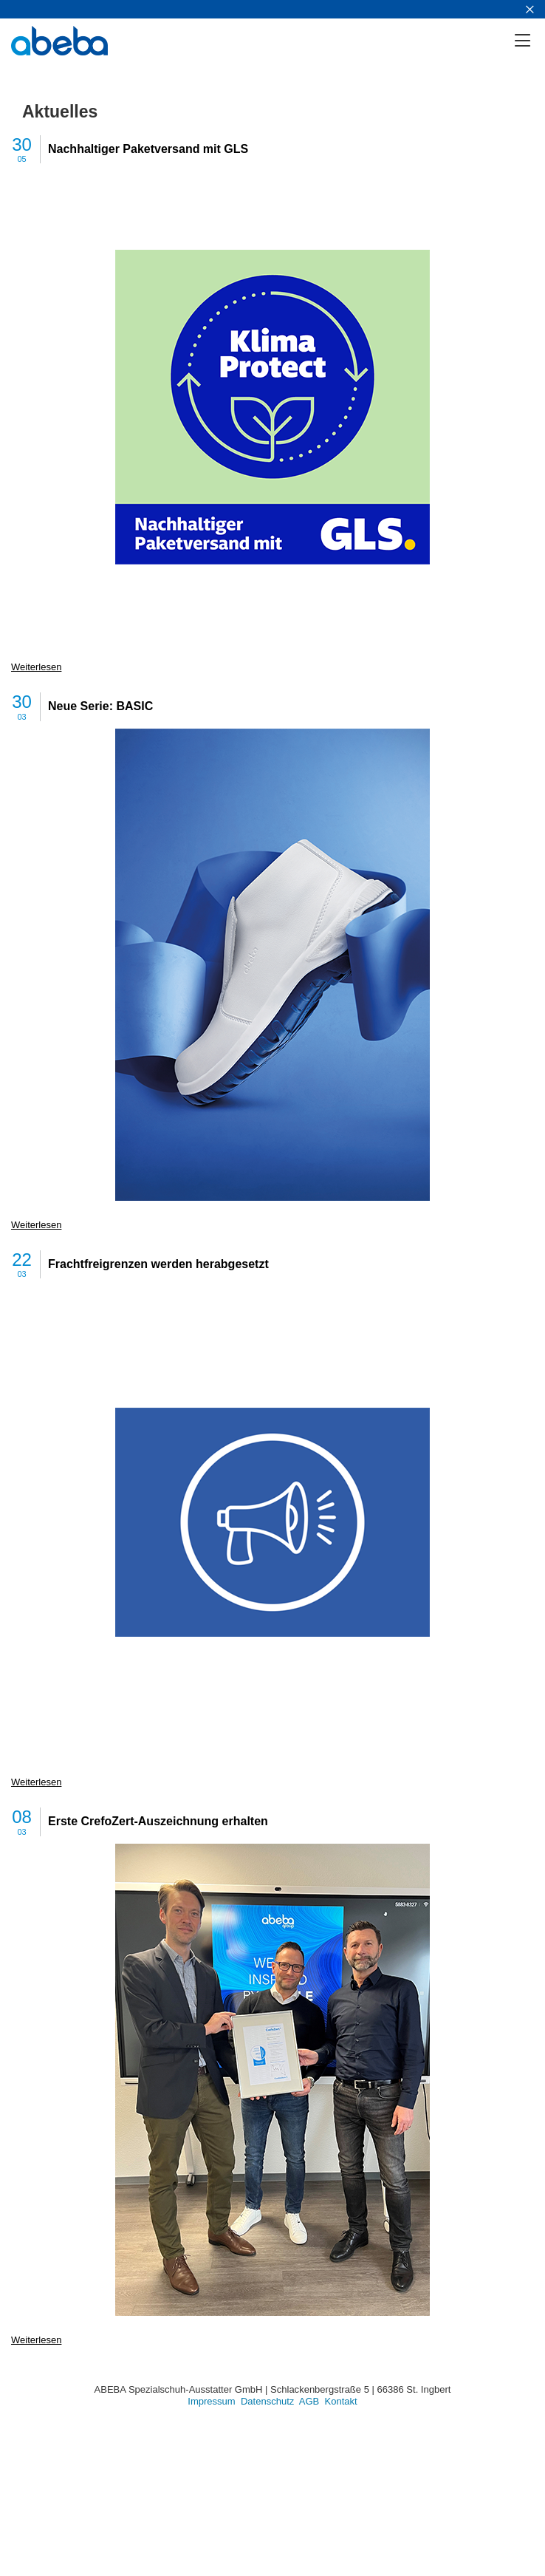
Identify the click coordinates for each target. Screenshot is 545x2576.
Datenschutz (267, 2401)
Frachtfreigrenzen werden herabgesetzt (158, 1264)
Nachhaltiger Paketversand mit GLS (148, 149)
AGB (309, 2401)
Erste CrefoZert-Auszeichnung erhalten (158, 1821)
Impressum (211, 2401)
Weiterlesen (36, 666)
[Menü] (528, 40)
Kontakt (341, 2401)
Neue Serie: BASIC (100, 706)
